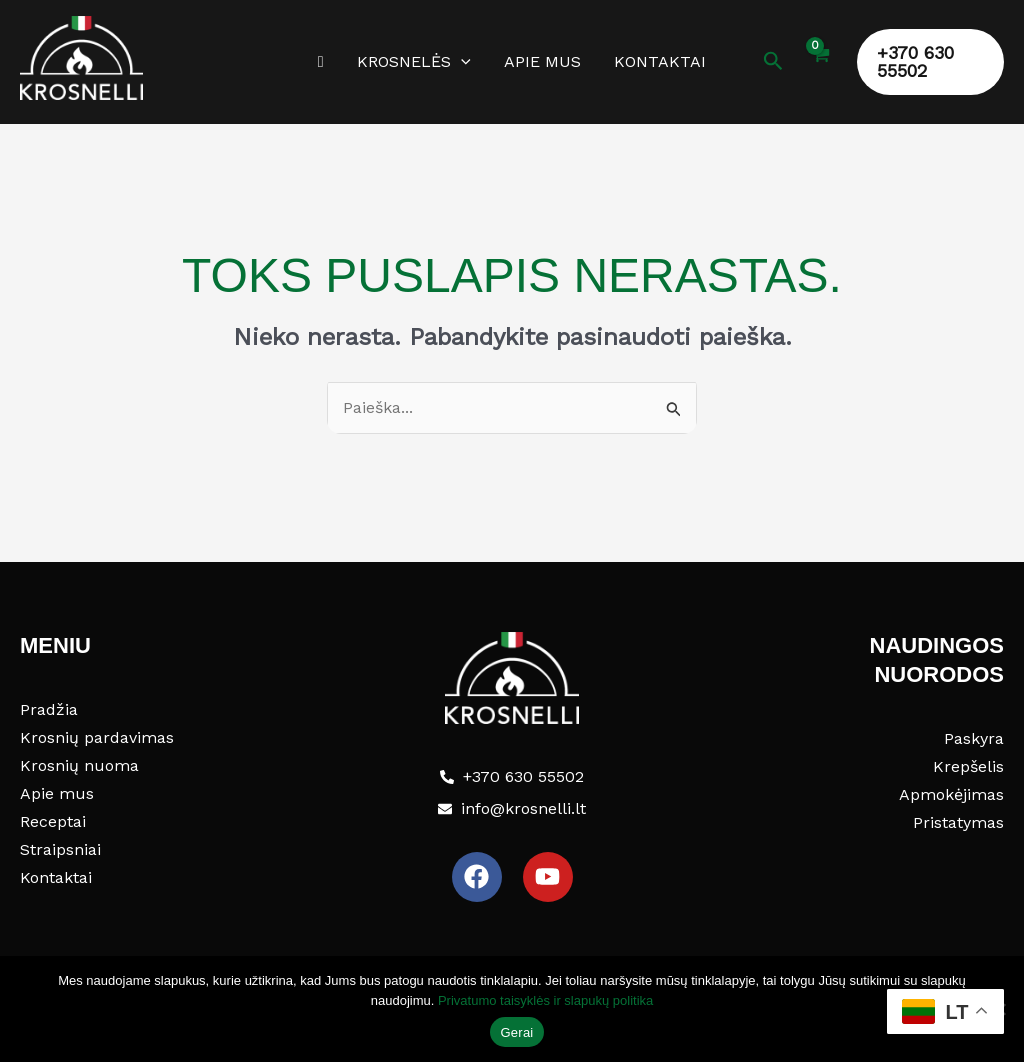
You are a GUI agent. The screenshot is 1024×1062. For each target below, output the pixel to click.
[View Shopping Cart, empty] (817, 66)
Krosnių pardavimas (97, 737)
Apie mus (541, 61)
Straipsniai (60, 849)
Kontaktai (658, 61)
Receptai (53, 821)
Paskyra (974, 738)
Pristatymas (958, 822)
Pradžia (49, 709)
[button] (462, 62)
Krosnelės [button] (415, 62)
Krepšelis (968, 766)
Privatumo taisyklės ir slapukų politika (545, 1000)
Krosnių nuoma (79, 765)
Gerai (516, 1032)
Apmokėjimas (951, 794)
